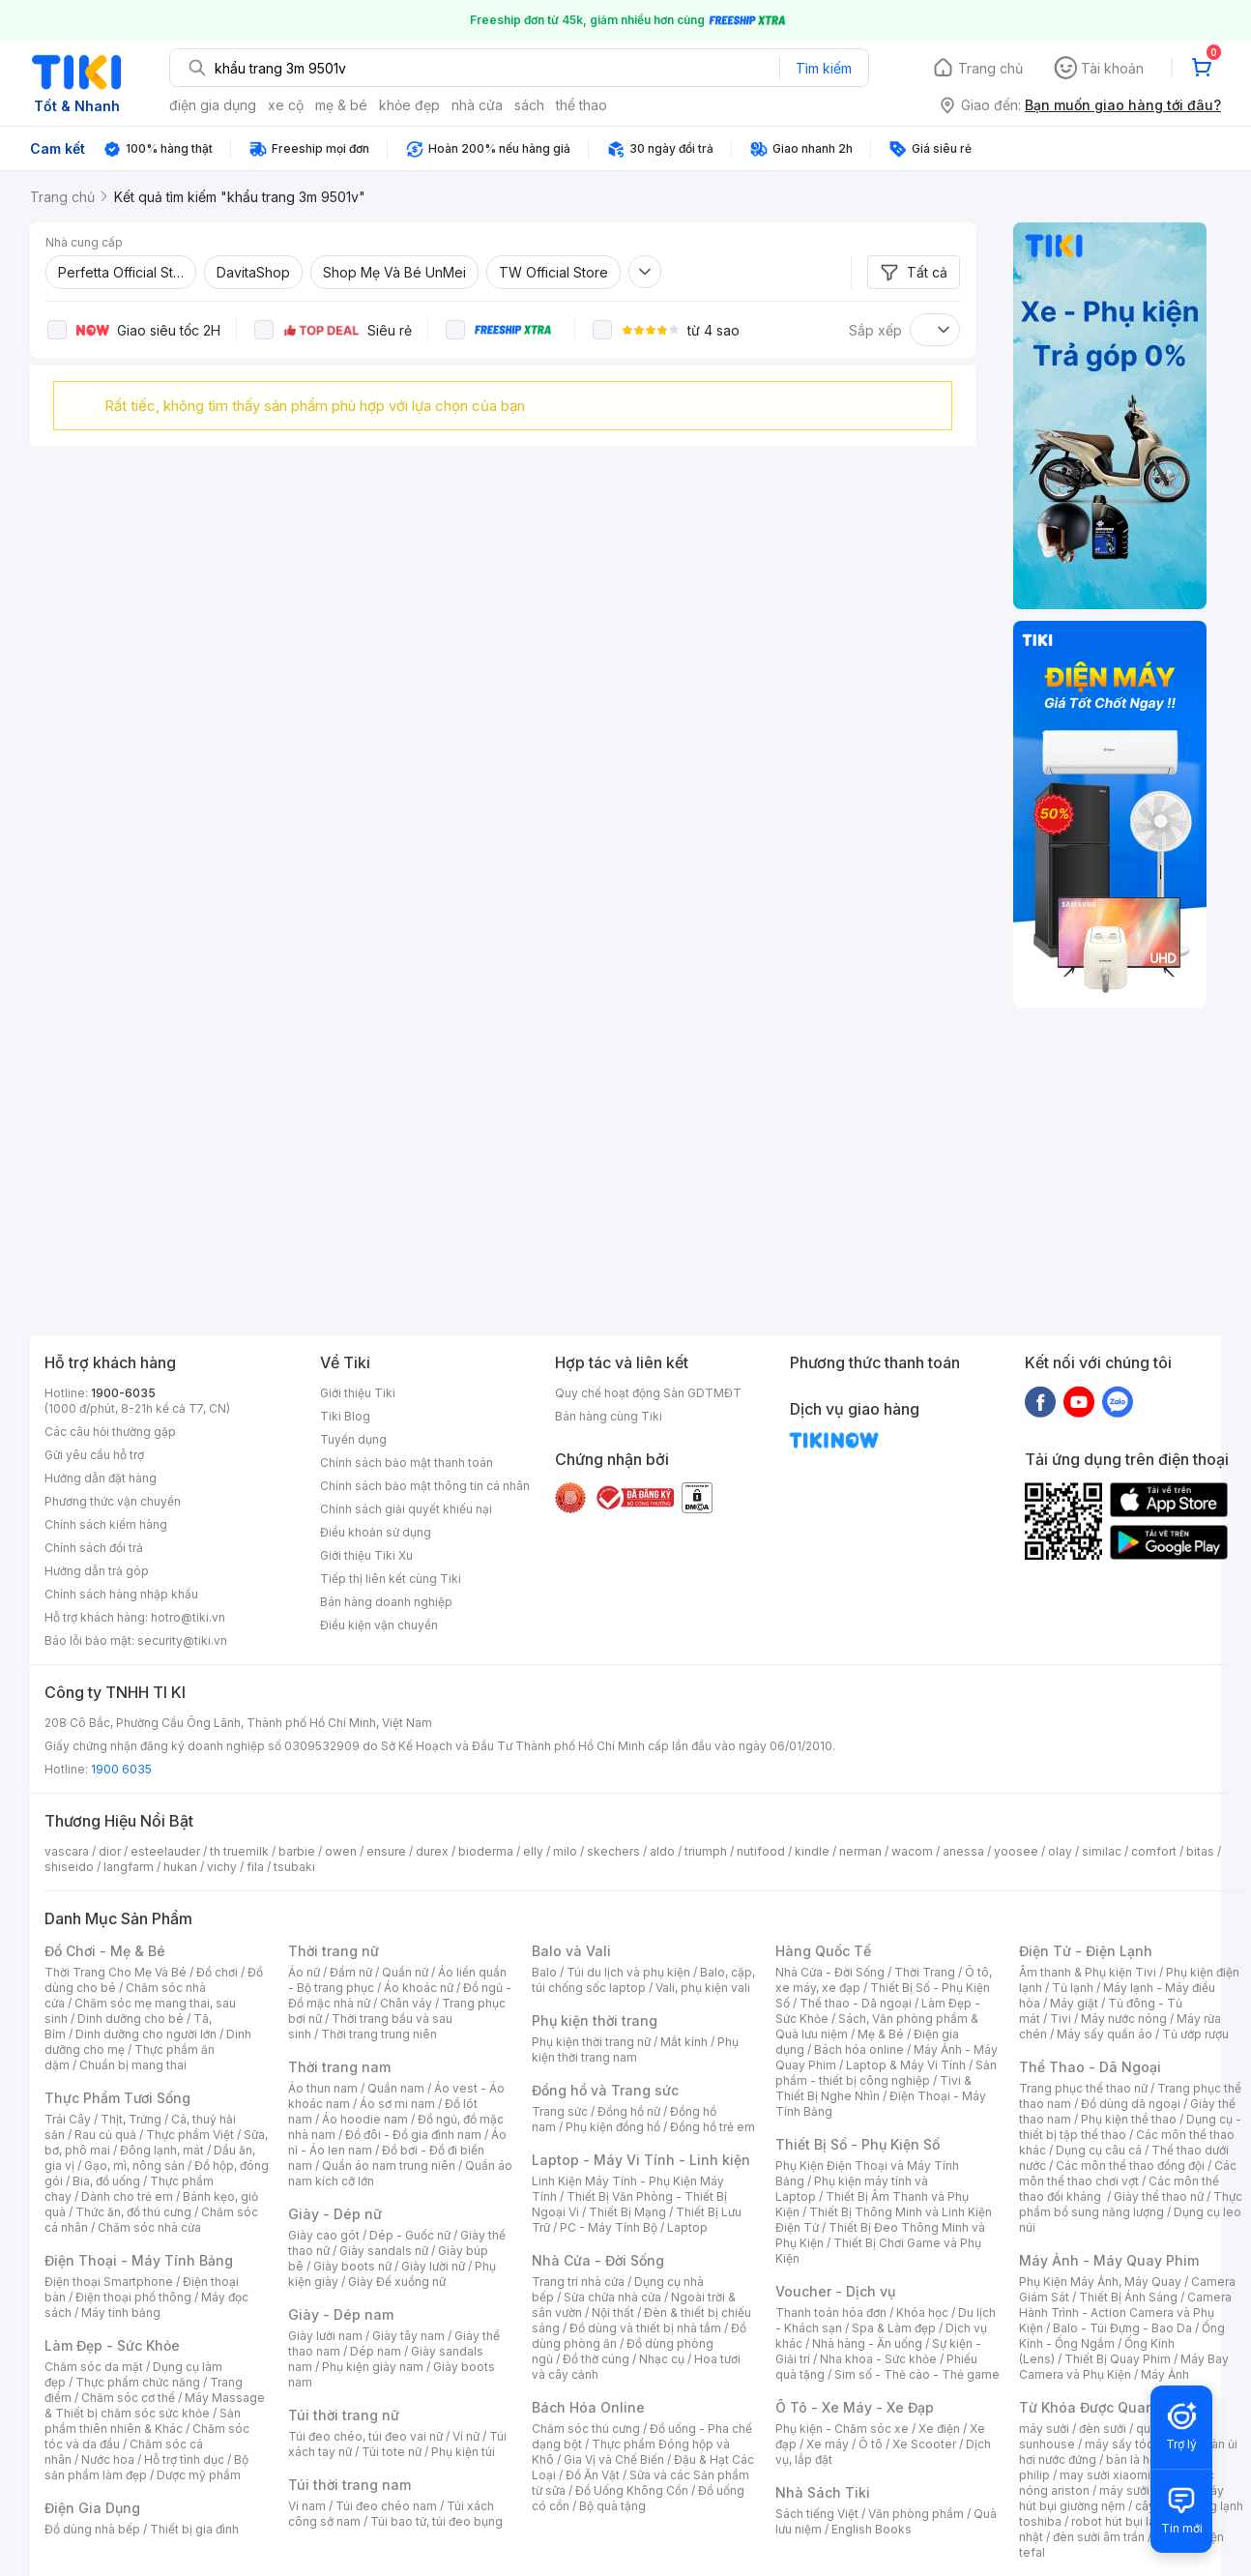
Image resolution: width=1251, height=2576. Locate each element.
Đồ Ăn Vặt (593, 2475)
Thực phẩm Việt (190, 2134)
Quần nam (395, 2088)
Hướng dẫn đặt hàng (100, 1478)
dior (110, 1851)
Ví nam (307, 2506)
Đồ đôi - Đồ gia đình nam (413, 2134)
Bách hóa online (859, 2049)
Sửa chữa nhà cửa (612, 2297)
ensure (386, 1851)
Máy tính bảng (120, 2312)
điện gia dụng (212, 105)
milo (565, 1851)
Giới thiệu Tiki (357, 1393)
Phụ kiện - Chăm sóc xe (842, 2428)
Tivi (1060, 2018)
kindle (812, 1851)
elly (533, 1851)
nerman (860, 1851)
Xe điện (939, 2428)
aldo (662, 1851)
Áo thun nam (323, 2088)
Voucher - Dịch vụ (835, 2291)
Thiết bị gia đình (194, 2529)
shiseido (69, 1866)
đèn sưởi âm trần (1099, 2537)
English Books (871, 2529)
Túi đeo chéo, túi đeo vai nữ (365, 2436)
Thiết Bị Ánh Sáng (1128, 2297)
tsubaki (294, 1866)
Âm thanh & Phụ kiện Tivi (1087, 1972)
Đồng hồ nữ (628, 2111)
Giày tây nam (408, 2335)
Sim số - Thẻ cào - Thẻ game (917, 2374)
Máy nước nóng (1124, 2018)
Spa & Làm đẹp (894, 2328)
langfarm (128, 1866)
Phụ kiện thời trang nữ (591, 2041)
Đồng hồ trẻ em (712, 2127)
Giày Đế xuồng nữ (397, 2281)
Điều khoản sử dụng (375, 1532)
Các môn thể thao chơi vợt (1127, 2173)
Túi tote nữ (392, 2451)
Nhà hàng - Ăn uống (867, 2343)
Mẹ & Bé (881, 2034)
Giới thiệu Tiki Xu (366, 1555)
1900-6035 (123, 1393)
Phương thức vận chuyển (112, 1501)
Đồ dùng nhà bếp (92, 2529)
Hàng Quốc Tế (823, 1951)
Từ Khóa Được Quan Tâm (1103, 2407)
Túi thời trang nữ (343, 2415)
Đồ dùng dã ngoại (1130, 2103)
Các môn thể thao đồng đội (1130, 2165)
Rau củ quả (105, 2134)
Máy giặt (1074, 2003)
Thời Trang (924, 1972)
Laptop (687, 2227)
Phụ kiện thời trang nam (635, 2049)
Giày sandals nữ (383, 2250)
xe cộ (286, 105)
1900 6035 (121, 1769)
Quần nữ (405, 1972)
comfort (1154, 1851)
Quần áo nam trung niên (388, 2165)
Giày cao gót (324, 2235)
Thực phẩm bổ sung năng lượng (1130, 2204)
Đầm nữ (351, 1972)
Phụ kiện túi (463, 2451)
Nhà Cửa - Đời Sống (598, 2260)
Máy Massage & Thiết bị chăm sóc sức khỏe (154, 2405)
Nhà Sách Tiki (822, 2492)
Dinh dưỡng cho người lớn (146, 2034)
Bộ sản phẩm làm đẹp (146, 2467)
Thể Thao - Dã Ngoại (1090, 2067)
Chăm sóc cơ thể (128, 2397)
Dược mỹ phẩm (199, 2475)
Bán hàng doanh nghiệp (386, 1602)
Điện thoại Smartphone (108, 2281)
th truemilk (239, 1851)
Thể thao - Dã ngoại (856, 2003)
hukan (180, 1866)
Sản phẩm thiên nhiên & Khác (142, 2421)
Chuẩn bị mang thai (133, 2065)
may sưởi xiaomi (1105, 2475)
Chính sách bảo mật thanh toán (406, 1462)
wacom (912, 1851)
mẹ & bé (341, 105)
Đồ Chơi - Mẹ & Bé (104, 1951)
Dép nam (375, 2351)
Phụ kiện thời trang (594, 2020)
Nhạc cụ (661, 2359)
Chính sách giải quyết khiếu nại (406, 1509)
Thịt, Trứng (131, 2119)
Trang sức (560, 2111)
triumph (705, 1851)
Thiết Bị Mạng (627, 2212)
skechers (613, 1851)
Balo (544, 1972)
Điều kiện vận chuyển (379, 1625)
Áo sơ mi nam (397, 2103)
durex (432, 1851)
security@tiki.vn (182, 1640)
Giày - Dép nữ (335, 2214)
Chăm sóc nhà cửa (149, 2227)
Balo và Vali (571, 1951)
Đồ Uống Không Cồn (631, 2490)
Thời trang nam (339, 2067)
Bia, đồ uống (106, 2181)
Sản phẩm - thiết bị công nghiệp (886, 2073)
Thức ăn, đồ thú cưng (133, 2212)
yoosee (1016, 1851)
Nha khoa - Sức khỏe (878, 2359)
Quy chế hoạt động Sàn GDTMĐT (648, 1393)
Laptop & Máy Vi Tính (906, 2065)
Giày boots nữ (352, 2266)
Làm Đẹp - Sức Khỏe (112, 2345)
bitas (1200, 1851)
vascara (66, 1851)
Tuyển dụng (353, 1439)
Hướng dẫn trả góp (96, 1571)
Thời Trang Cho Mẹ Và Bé (115, 1972)
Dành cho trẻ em (127, 2196)
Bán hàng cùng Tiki (608, 1416)
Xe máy (827, 2444)
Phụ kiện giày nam (372, 2366)
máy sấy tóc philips (1139, 2444)
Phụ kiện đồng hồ (613, 2127)
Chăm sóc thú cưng (586, 2428)
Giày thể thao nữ (1159, 2196)
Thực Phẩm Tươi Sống (117, 2098)
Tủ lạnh (1072, 1987)
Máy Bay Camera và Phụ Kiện (1124, 2367)
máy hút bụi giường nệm (1121, 2498)
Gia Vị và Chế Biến (614, 2459)
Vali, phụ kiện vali (702, 1987)
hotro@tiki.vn (188, 1617)
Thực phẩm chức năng (137, 2382)
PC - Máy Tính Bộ (608, 2227)
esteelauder (165, 1851)
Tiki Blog (345, 1416)
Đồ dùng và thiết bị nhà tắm (645, 2328)
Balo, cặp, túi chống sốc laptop (643, 1980)
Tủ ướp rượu (1195, 2034)
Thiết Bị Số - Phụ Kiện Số (857, 2144)
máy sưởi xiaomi (1144, 2490)
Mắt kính (684, 2041)
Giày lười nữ (433, 2266)
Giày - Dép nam (340, 2314)
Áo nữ (304, 1972)
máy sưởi (1044, 2428)
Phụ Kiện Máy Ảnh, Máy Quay (1100, 2281)
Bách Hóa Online (588, 2407)
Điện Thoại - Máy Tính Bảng (138, 2260)
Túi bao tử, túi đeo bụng (436, 2521)
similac (1101, 1851)
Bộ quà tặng (612, 2506)
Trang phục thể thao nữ (1083, 2088)
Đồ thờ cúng (596, 2359)
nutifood (761, 1851)
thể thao (581, 105)
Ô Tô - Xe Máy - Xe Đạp (854, 2407)
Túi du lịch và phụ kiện (628, 1972)
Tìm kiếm (824, 68)
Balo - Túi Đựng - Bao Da (1122, 2328)
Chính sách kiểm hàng (105, 1524)
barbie (296, 1851)
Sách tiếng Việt (816, 2513)
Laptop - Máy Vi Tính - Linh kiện (641, 2160)
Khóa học (922, 2312)
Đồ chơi (217, 1972)
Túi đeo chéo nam (386, 2506)
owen (341, 1851)
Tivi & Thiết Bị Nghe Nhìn (873, 2088)
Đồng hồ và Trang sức (605, 2090)
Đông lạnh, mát (162, 2150)
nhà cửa (477, 105)
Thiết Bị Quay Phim (1117, 2359)
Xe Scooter (924, 2444)
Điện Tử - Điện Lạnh (1085, 1951)
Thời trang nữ (333, 1951)
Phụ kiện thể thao (1129, 2119)
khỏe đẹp (409, 105)
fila (255, 1866)
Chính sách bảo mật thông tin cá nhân (425, 1485)
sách (529, 105)
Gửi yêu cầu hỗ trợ (94, 1455)
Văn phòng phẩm (916, 2513)
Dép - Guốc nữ (410, 2235)
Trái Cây (67, 2119)
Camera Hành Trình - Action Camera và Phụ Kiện (1125, 2312)
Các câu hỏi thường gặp (110, 1431)
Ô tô (870, 2444)
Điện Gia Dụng (92, 2508)
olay (1060, 1851)
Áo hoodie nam (365, 2119)
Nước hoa (107, 2459)
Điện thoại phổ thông (133, 2297)
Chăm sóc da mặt (93, 2366)
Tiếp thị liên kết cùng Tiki (390, 1578)
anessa (963, 1851)
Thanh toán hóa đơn (831, 2312)
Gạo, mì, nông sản (134, 2165)
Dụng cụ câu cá (1099, 2150)
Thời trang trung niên (379, 2034)
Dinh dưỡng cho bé (130, 2018)
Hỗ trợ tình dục (184, 2459)
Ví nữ (466, 2436)
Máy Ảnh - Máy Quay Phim (1109, 2260)
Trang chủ (990, 68)
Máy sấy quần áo (1104, 2034)
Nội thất (613, 2312)
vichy (222, 1866)
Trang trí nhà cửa (578, 2281)
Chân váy (406, 2003)
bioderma (485, 1851)
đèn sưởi (1102, 2428)
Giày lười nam (325, 2335)
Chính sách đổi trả (93, 1547)
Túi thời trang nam (349, 2484)
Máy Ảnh (1165, 2374)
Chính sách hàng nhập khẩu (121, 1594)
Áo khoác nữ (418, 1987)
